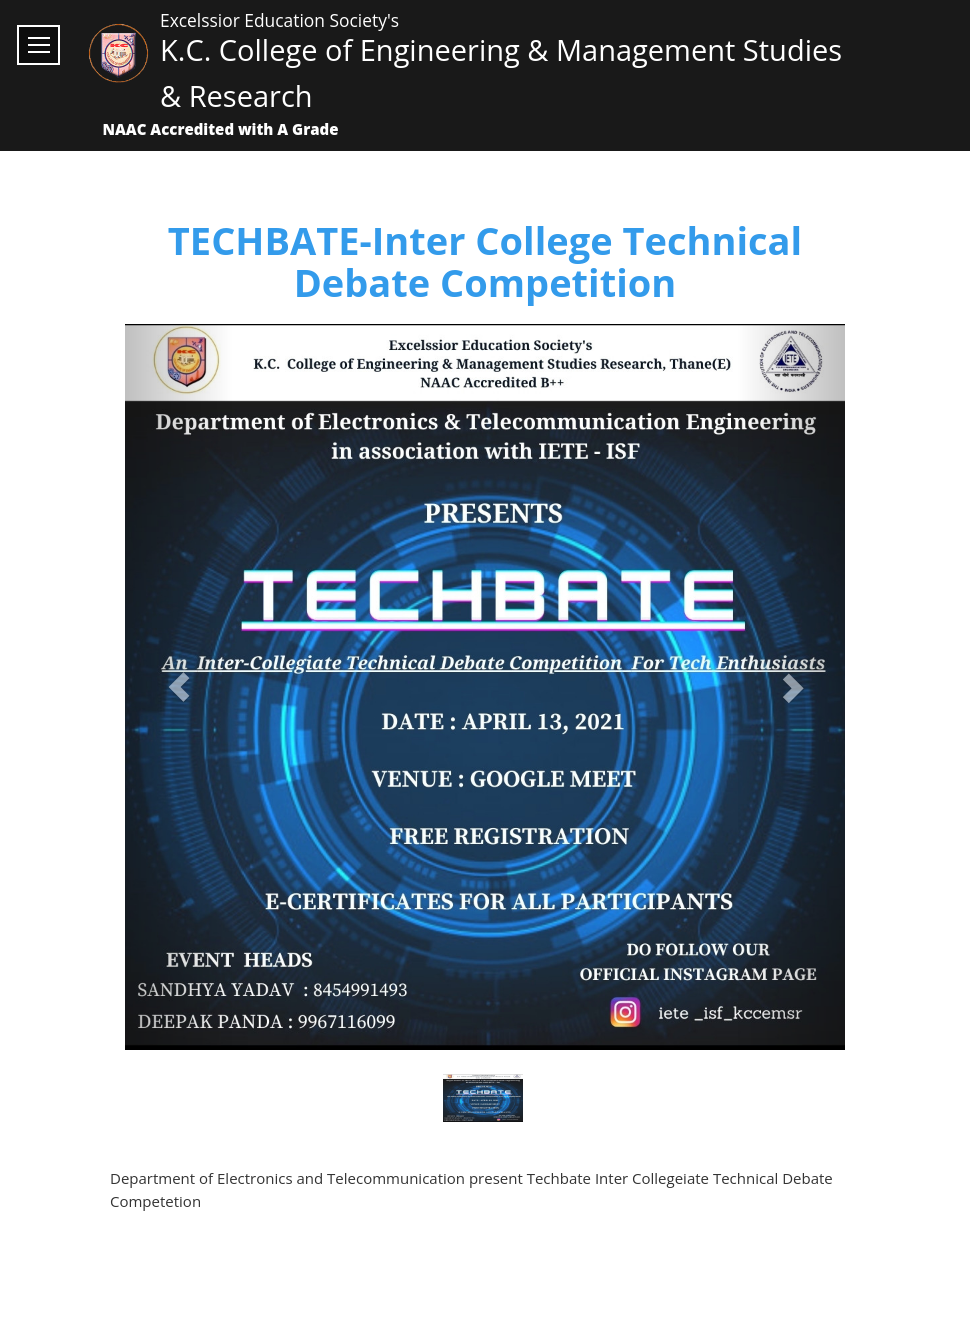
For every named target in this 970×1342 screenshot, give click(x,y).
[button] (179, 687)
